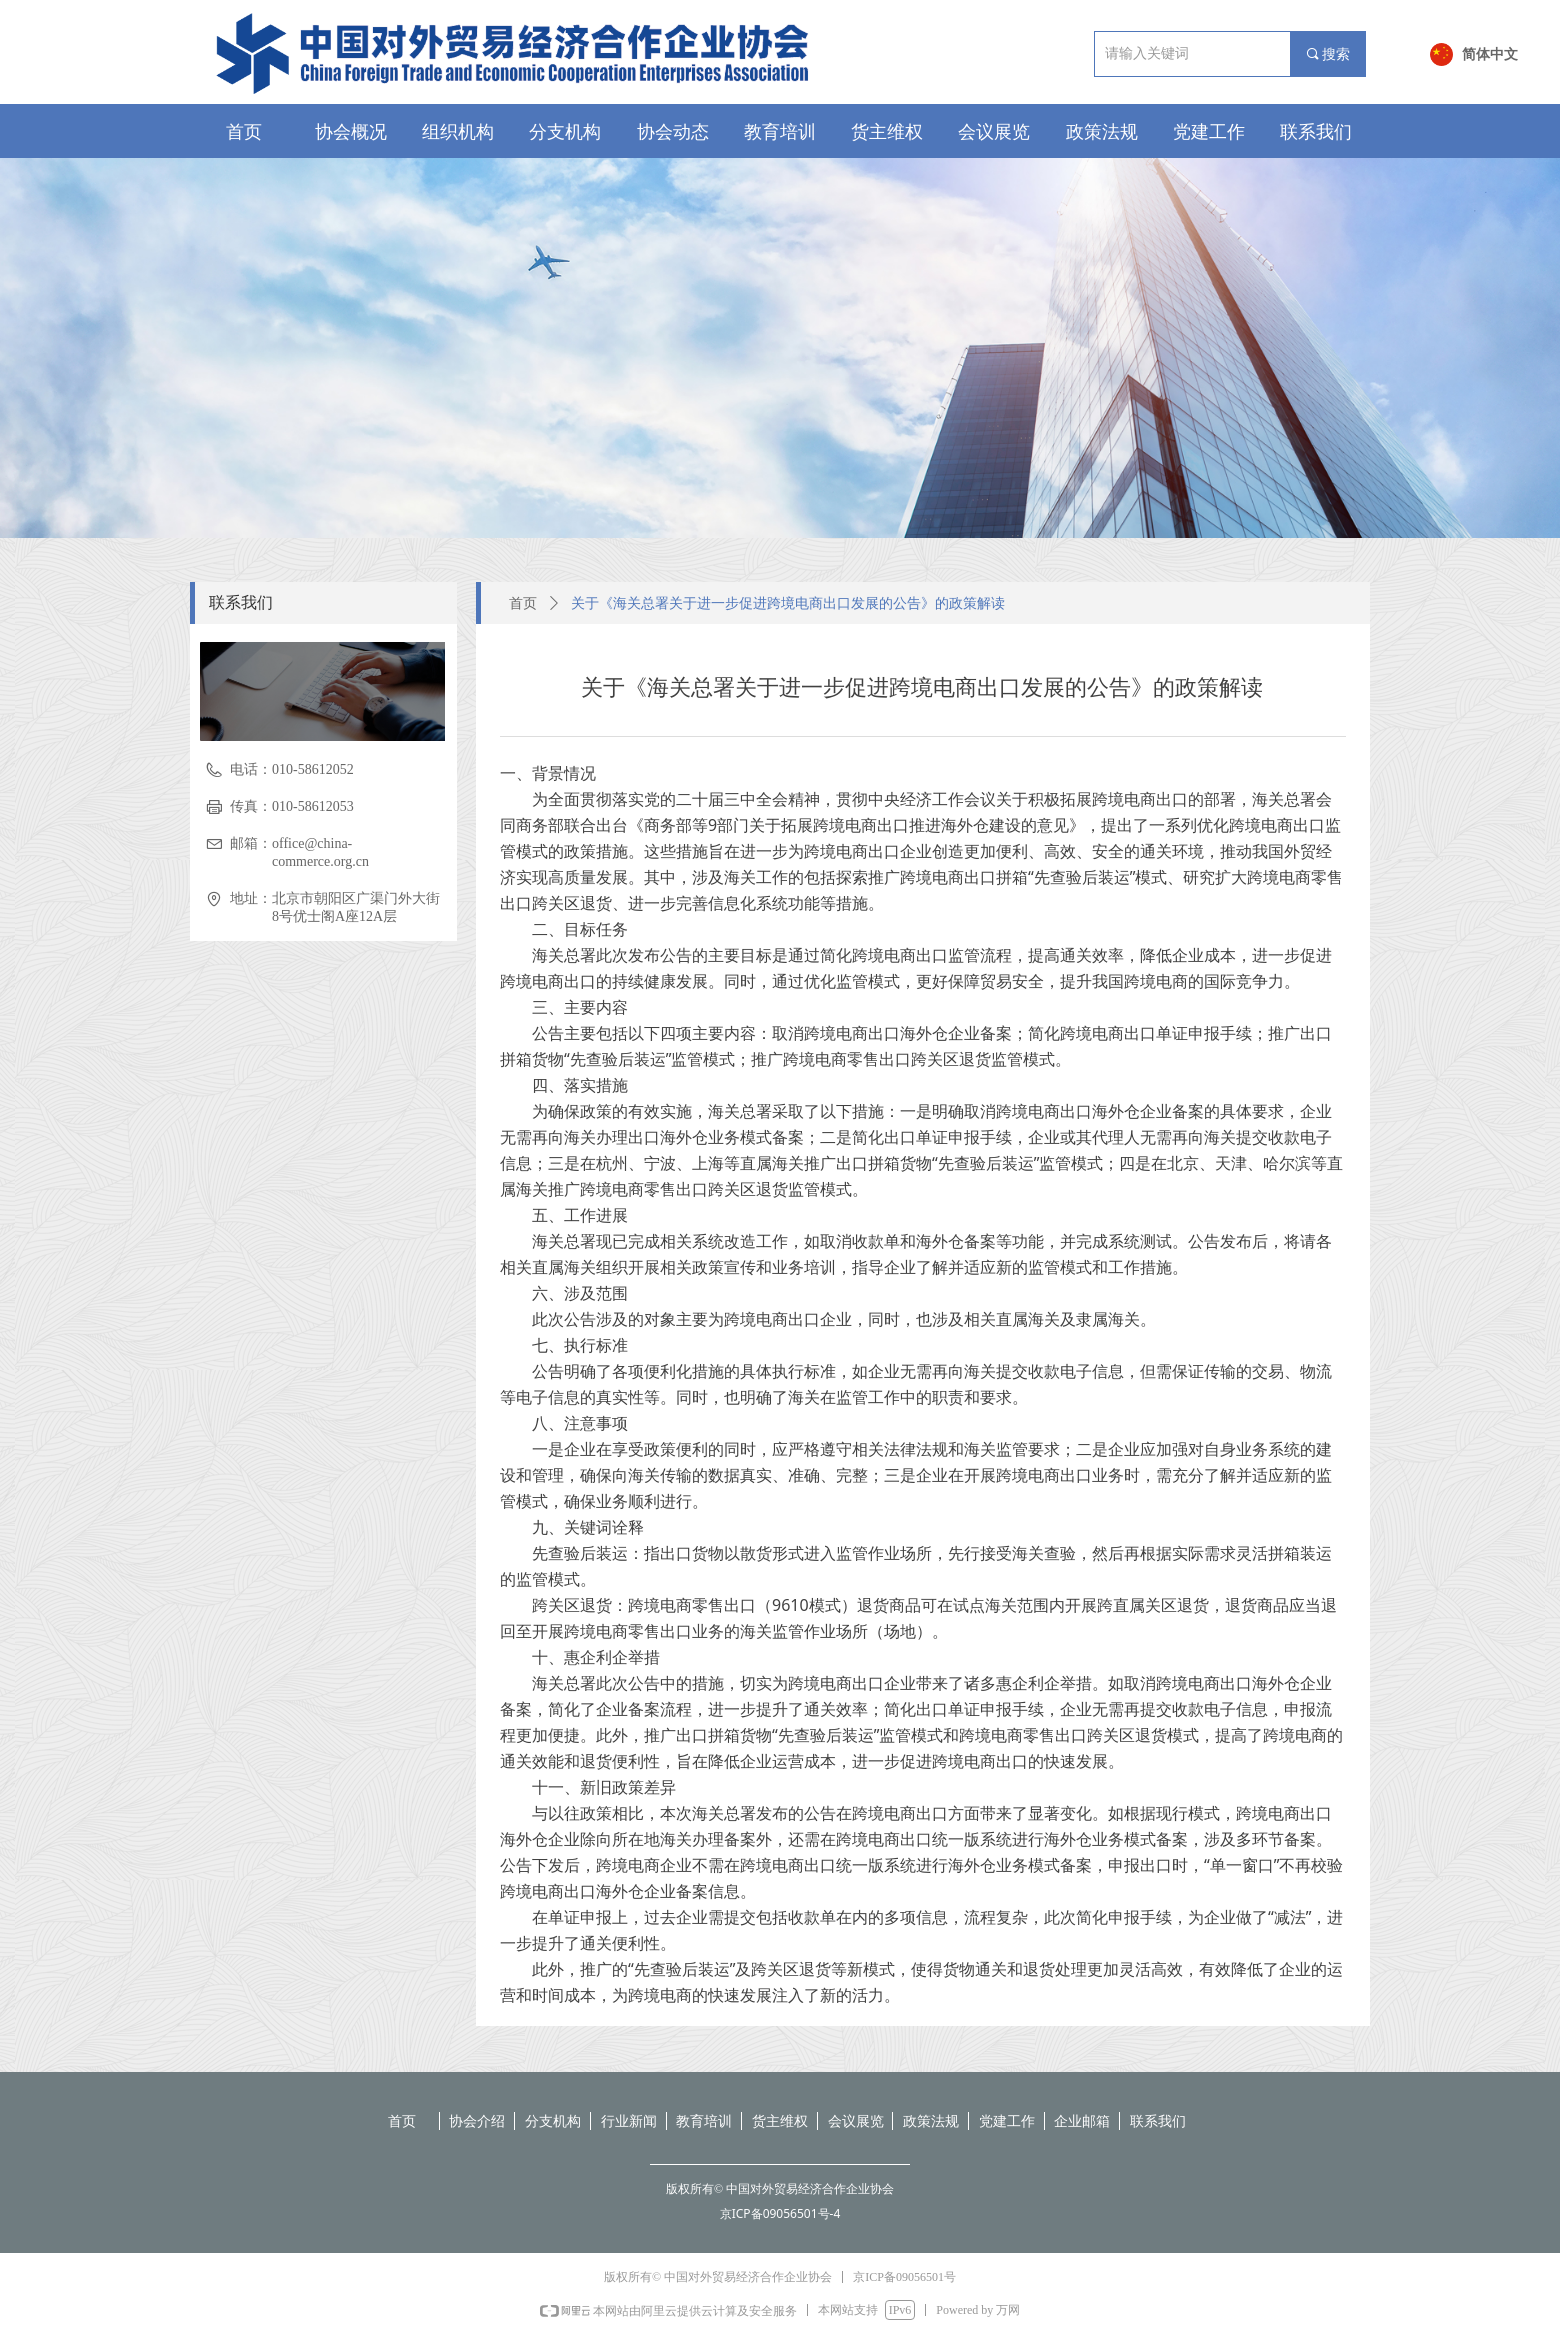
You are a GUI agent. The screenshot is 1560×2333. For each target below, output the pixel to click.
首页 (523, 603)
